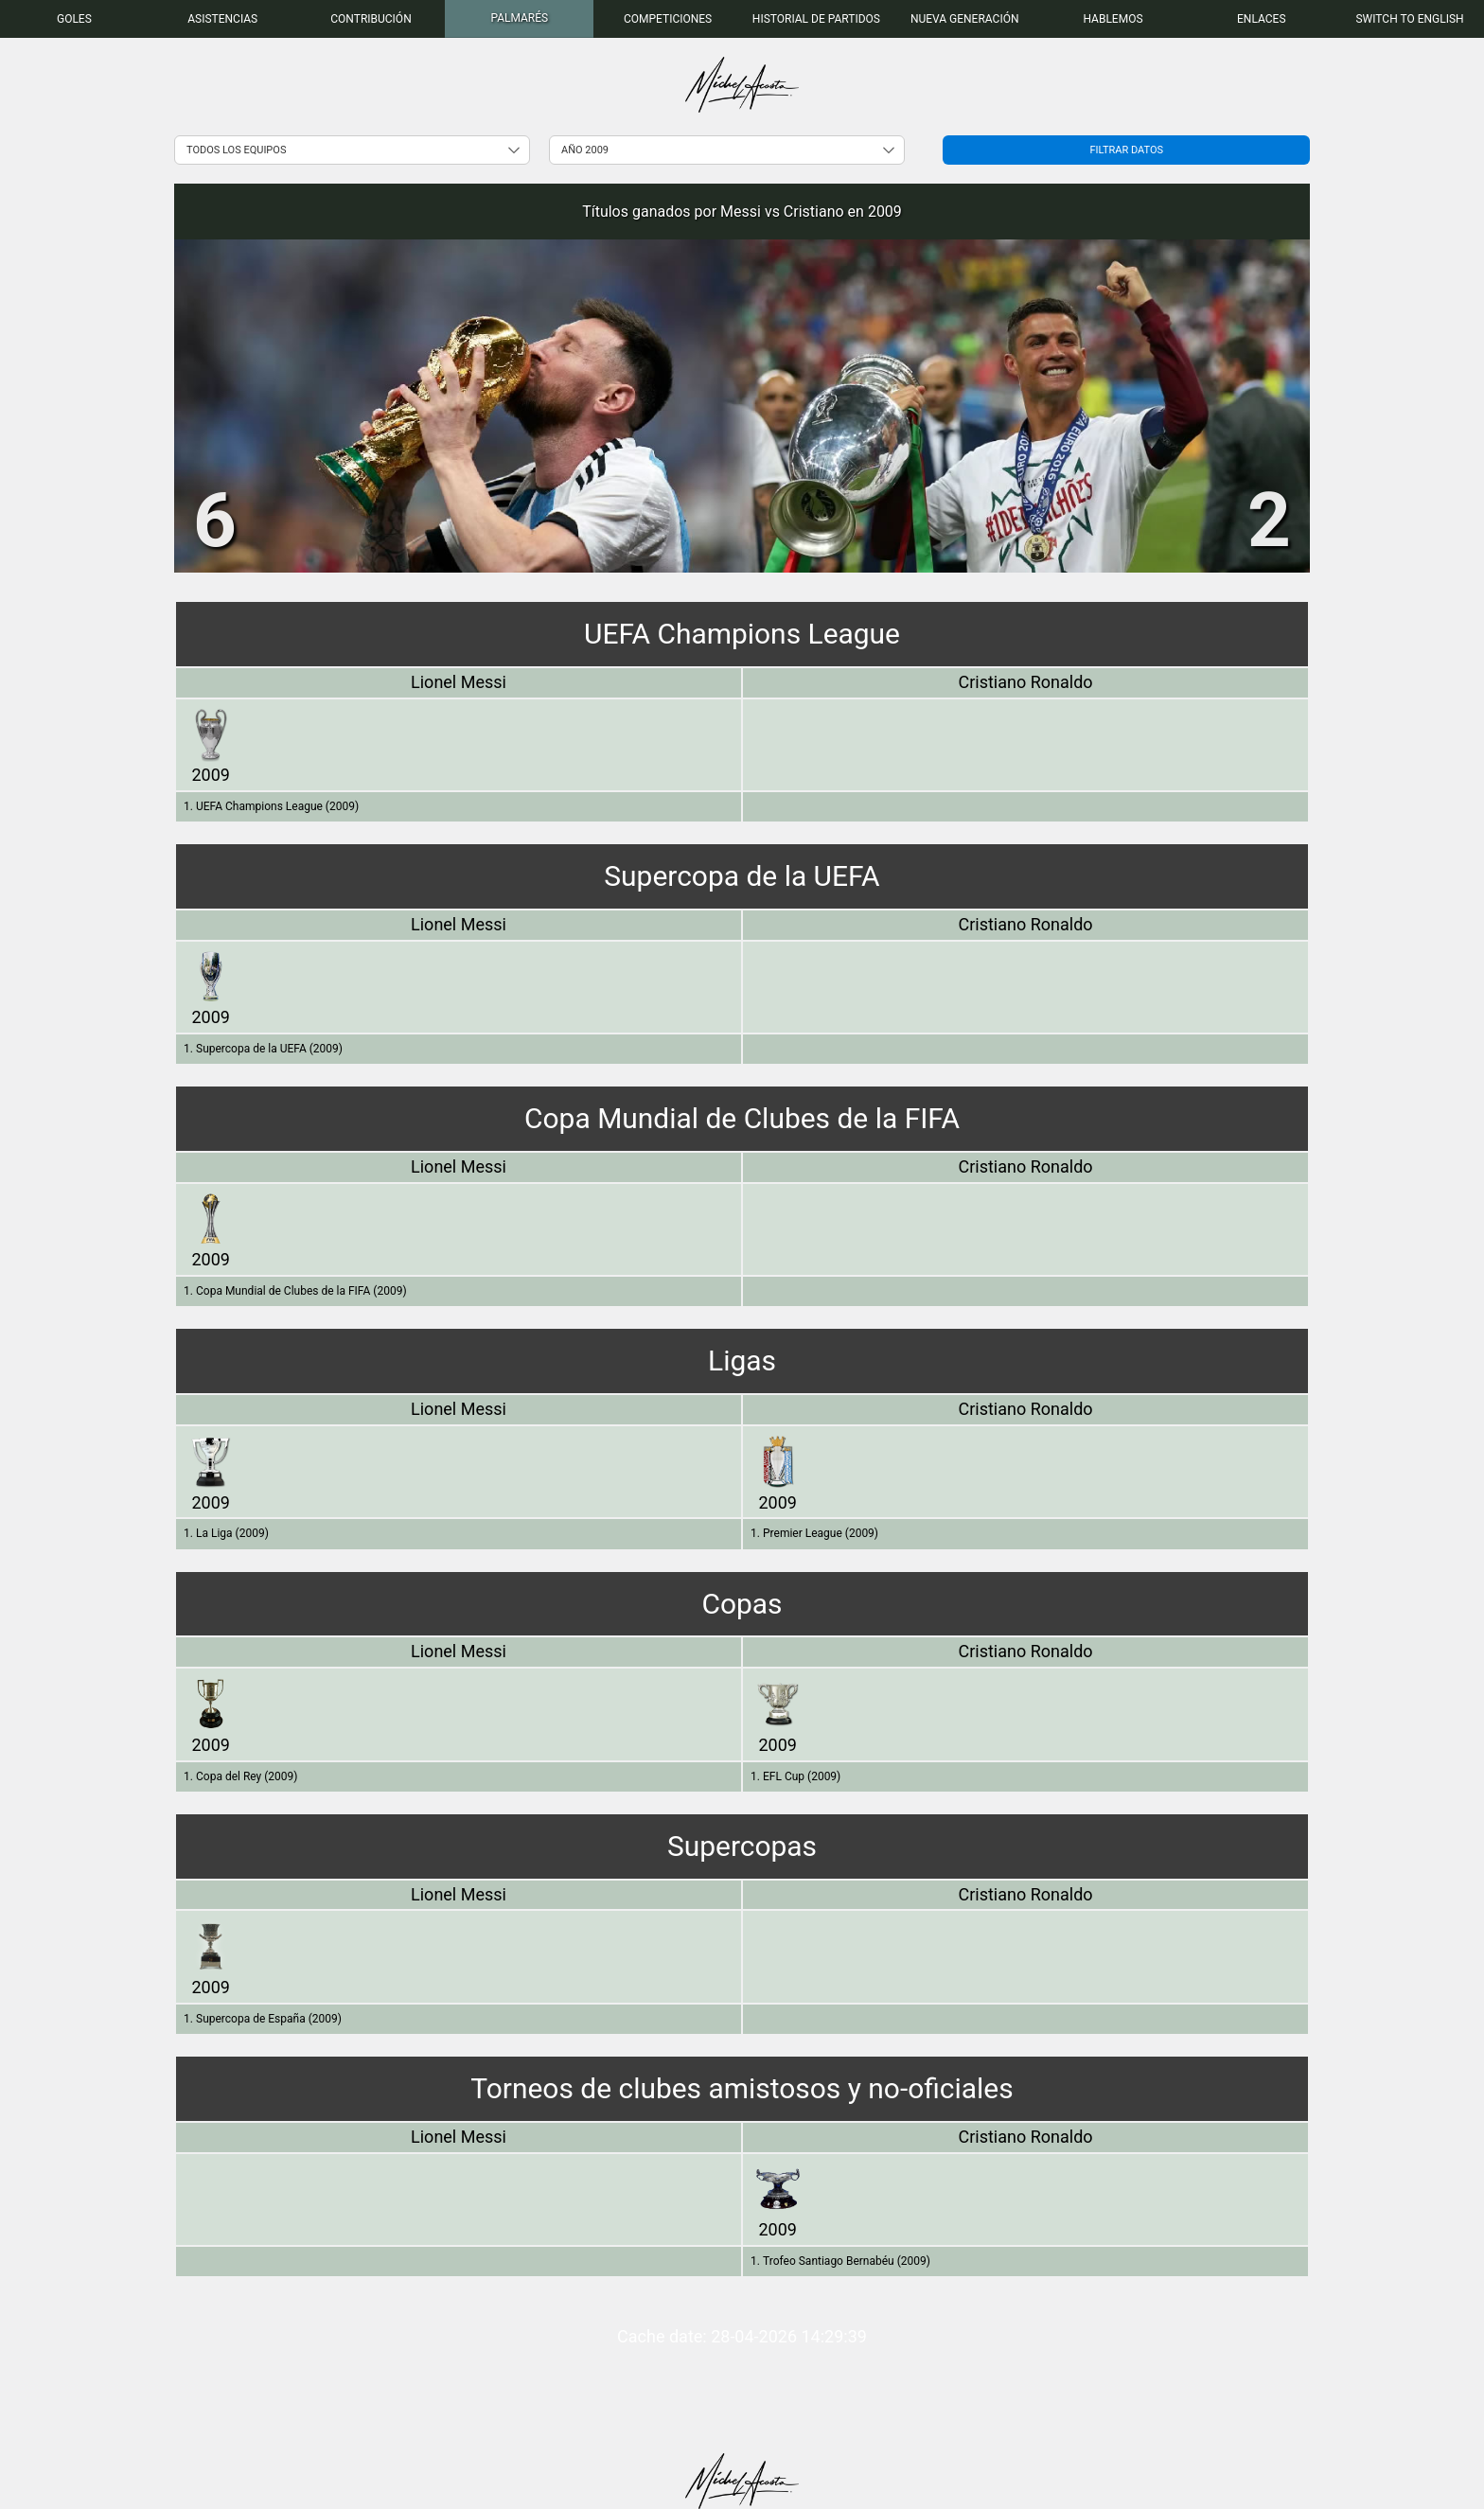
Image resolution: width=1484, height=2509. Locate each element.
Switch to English (1409, 19)
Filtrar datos (1126, 150)
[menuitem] (74, 19)
